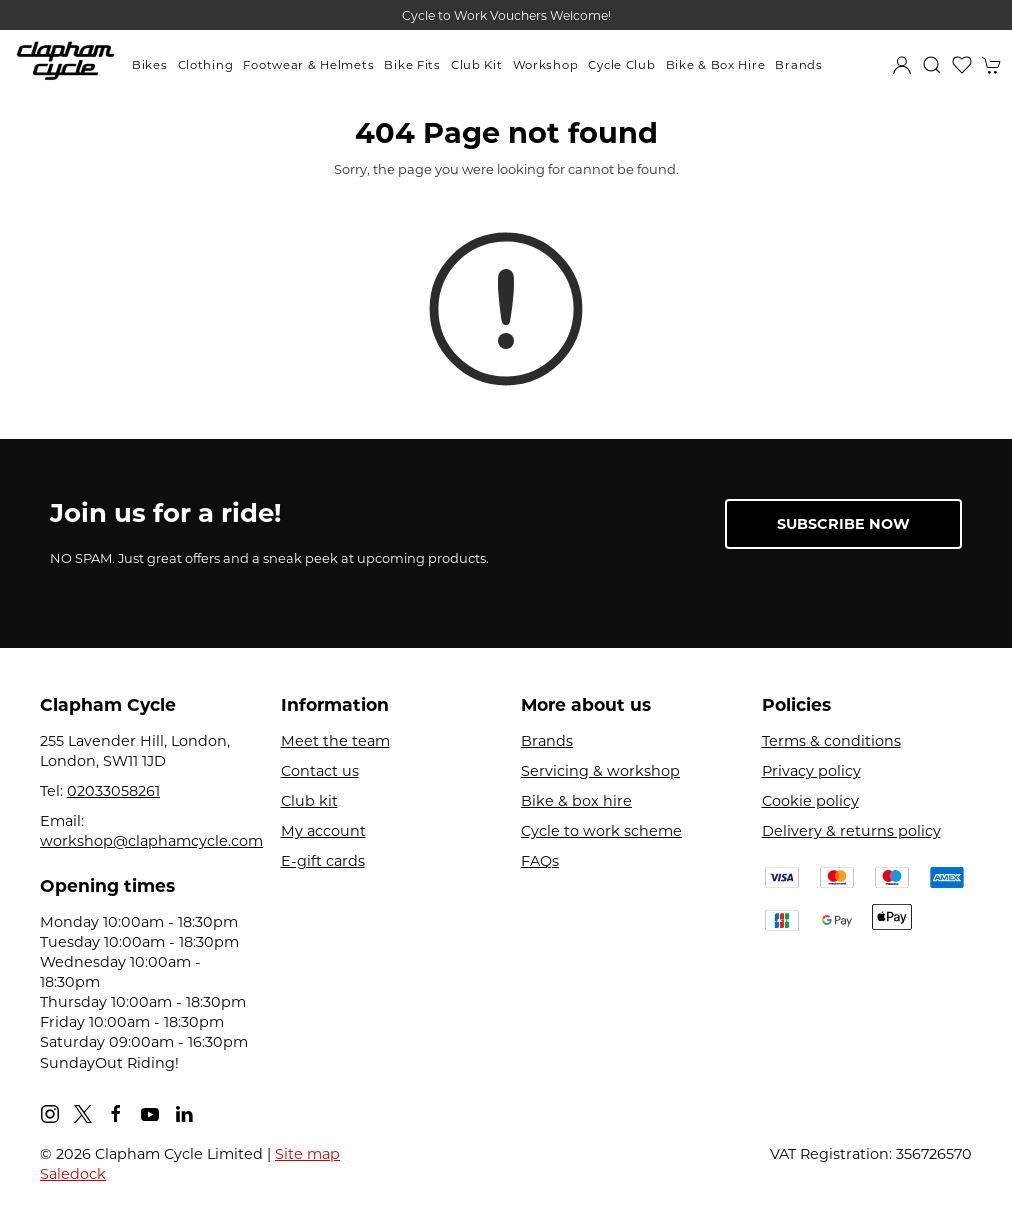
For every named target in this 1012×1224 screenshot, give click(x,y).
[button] (932, 65)
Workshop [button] (546, 65)
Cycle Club (621, 65)
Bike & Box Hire (716, 65)
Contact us (320, 771)
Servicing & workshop (600, 771)
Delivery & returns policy (851, 831)
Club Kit (477, 65)
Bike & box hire (576, 801)
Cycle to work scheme (601, 831)
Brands (798, 65)
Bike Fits (412, 65)
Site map (307, 1154)
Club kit (309, 801)
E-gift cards (323, 861)
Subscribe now (843, 524)
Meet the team (335, 741)
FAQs (540, 861)
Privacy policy (811, 771)
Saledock (73, 1174)
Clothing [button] (206, 65)
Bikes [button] (150, 65)
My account (323, 831)
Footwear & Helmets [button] (308, 65)
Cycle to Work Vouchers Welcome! (506, 15)
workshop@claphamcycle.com (151, 841)
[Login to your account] (902, 65)
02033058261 (113, 791)
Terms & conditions (831, 741)
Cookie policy (810, 801)
